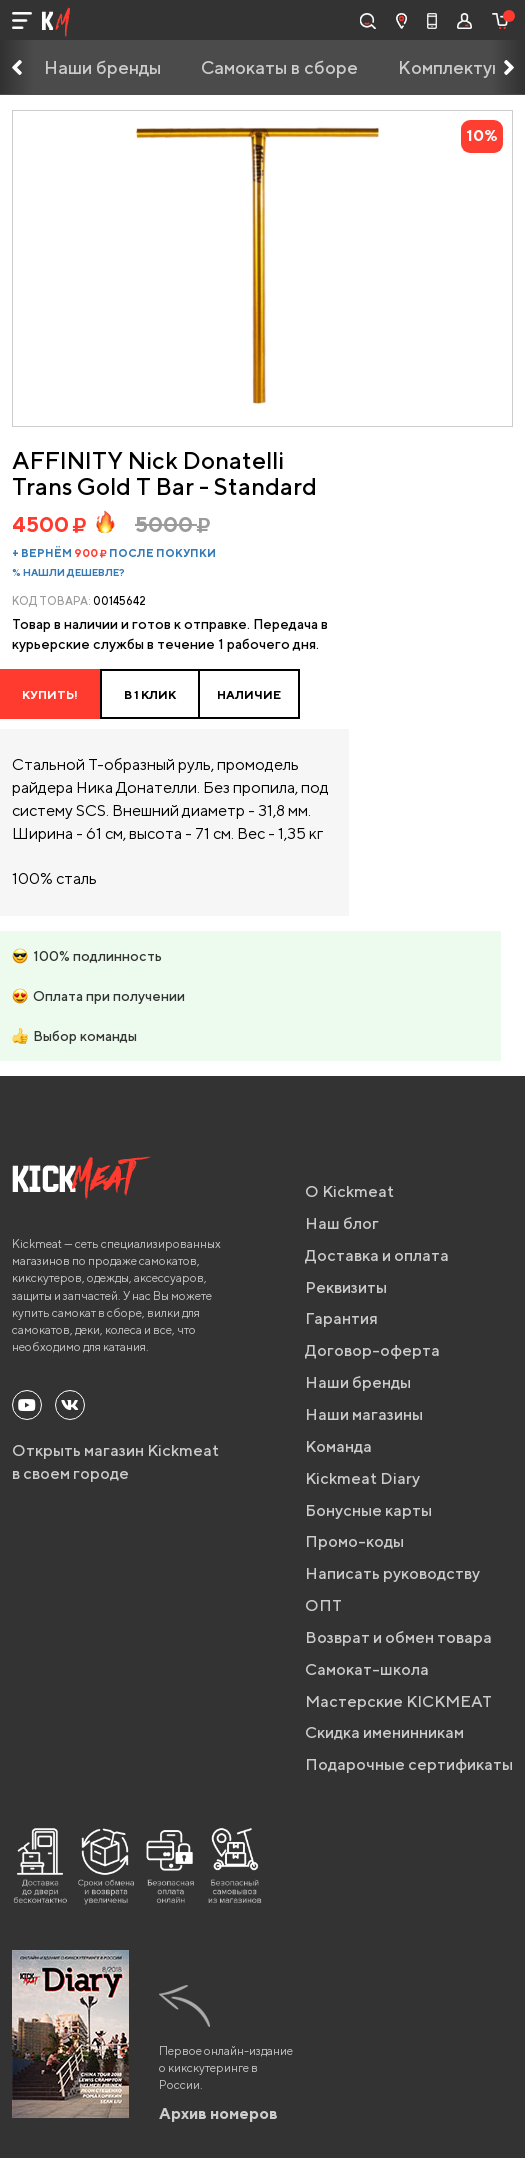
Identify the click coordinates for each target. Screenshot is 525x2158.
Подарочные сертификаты (409, 1764)
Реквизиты (346, 1287)
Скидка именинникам (384, 1732)
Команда (338, 1446)
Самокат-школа (367, 1669)
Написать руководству (392, 1573)
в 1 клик (150, 694)
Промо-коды (354, 1541)
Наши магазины (364, 1414)
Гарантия (341, 1318)
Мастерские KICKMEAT (398, 1701)
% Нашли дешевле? (68, 572)
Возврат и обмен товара (398, 1637)
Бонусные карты (368, 1510)
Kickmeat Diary (362, 1478)
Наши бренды (102, 67)
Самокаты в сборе (279, 67)
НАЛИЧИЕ (249, 694)
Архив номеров (218, 2113)
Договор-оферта (372, 1350)
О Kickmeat (349, 1191)
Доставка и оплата (377, 1255)
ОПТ (323, 1605)
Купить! (50, 694)
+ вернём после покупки (114, 552)
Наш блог (342, 1223)
